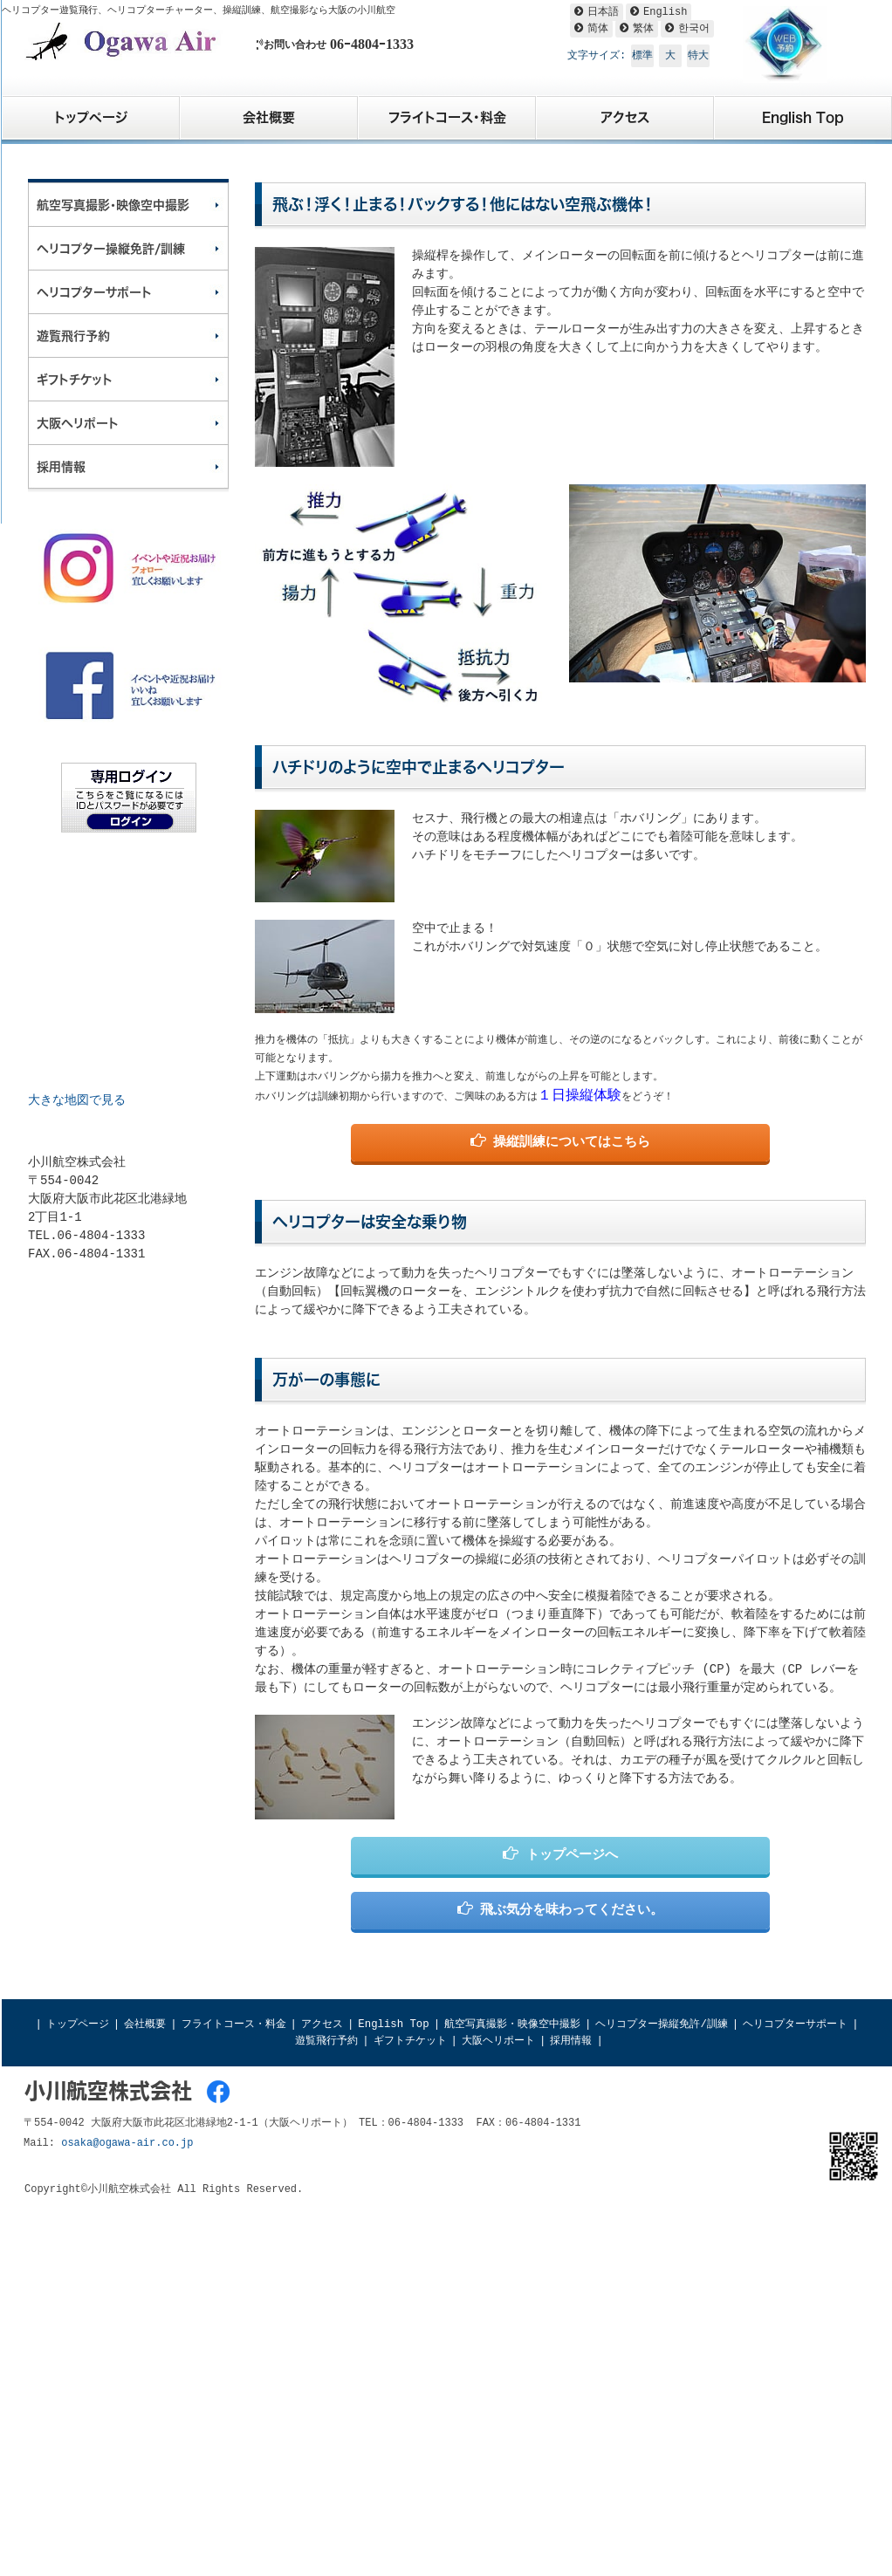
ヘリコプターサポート (795, 2024)
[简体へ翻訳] (591, 29)
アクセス (322, 2024)
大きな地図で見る (77, 1100)
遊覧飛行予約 (326, 2041)
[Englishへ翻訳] (658, 12)
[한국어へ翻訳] (687, 29)
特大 (698, 56)
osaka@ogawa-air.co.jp (127, 2143)
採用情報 (571, 2041)
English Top (393, 2024)
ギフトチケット (410, 2041)
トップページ (77, 2024)
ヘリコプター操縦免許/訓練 (661, 2024)
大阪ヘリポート (498, 2041)
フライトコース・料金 (234, 2024)
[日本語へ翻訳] (596, 12)
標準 (642, 56)
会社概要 (145, 2024)
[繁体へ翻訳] (636, 29)
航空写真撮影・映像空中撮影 (512, 2024)
